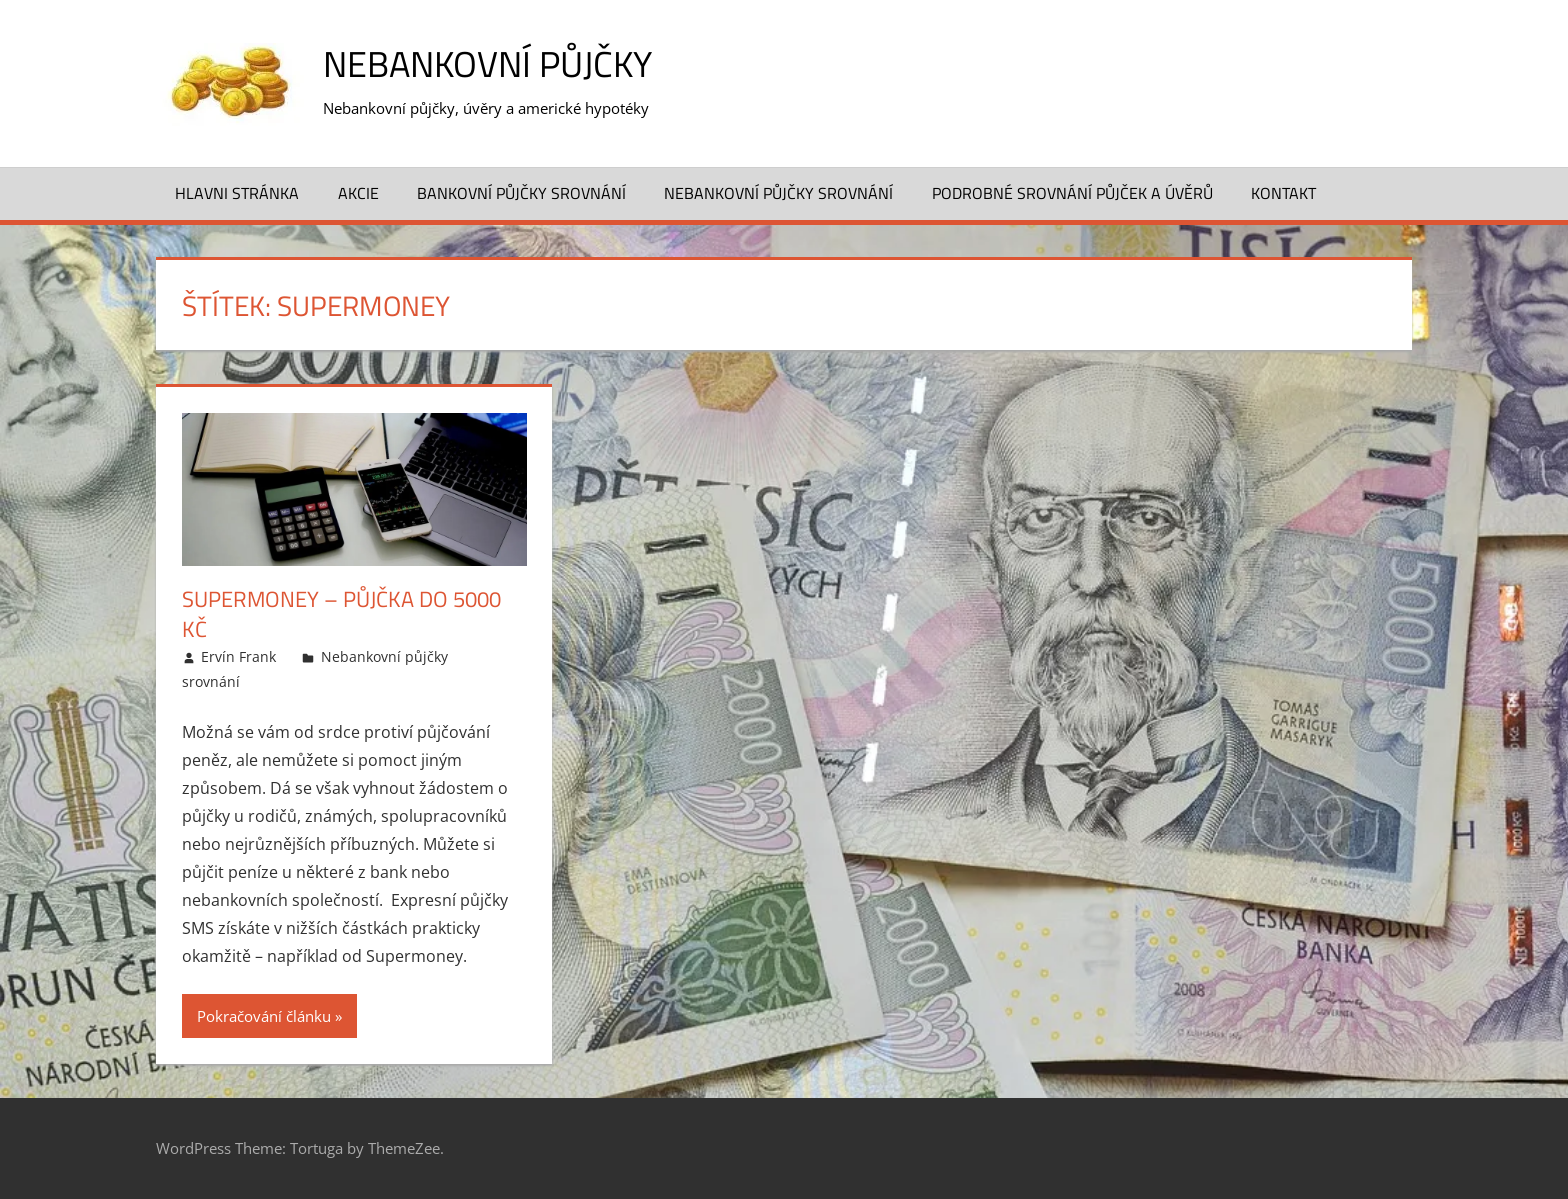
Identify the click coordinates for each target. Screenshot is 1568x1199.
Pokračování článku (264, 1016)
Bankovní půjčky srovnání (521, 193)
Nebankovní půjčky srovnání (778, 193)
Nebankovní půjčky (487, 63)
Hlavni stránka (237, 193)
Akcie (358, 193)
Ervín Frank (238, 656)
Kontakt (1283, 193)
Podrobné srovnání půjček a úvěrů (1072, 193)
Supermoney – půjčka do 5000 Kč (341, 614)
